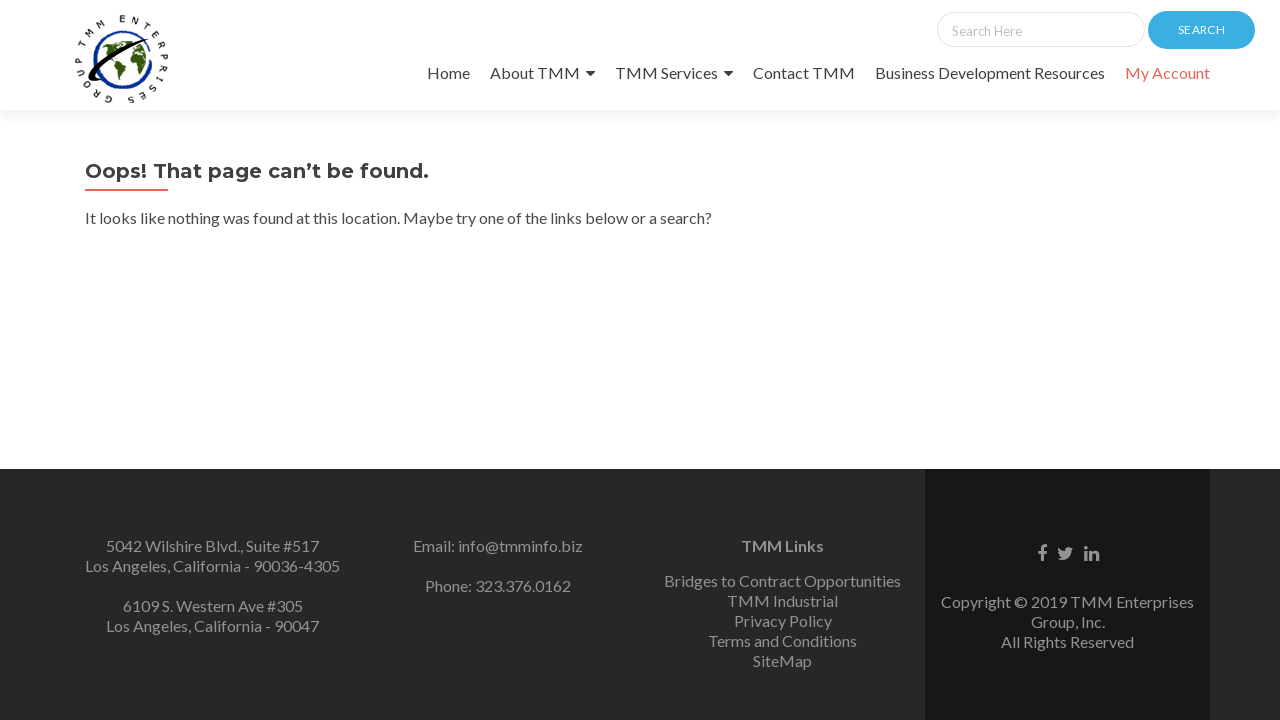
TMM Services (666, 72)
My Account (1167, 72)
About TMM (535, 72)
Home (448, 72)
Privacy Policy (783, 620)
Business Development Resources (990, 72)
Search (1201, 29)
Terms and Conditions (782, 640)
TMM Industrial (782, 600)
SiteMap (782, 660)
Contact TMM (804, 72)
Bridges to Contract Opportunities (782, 580)
